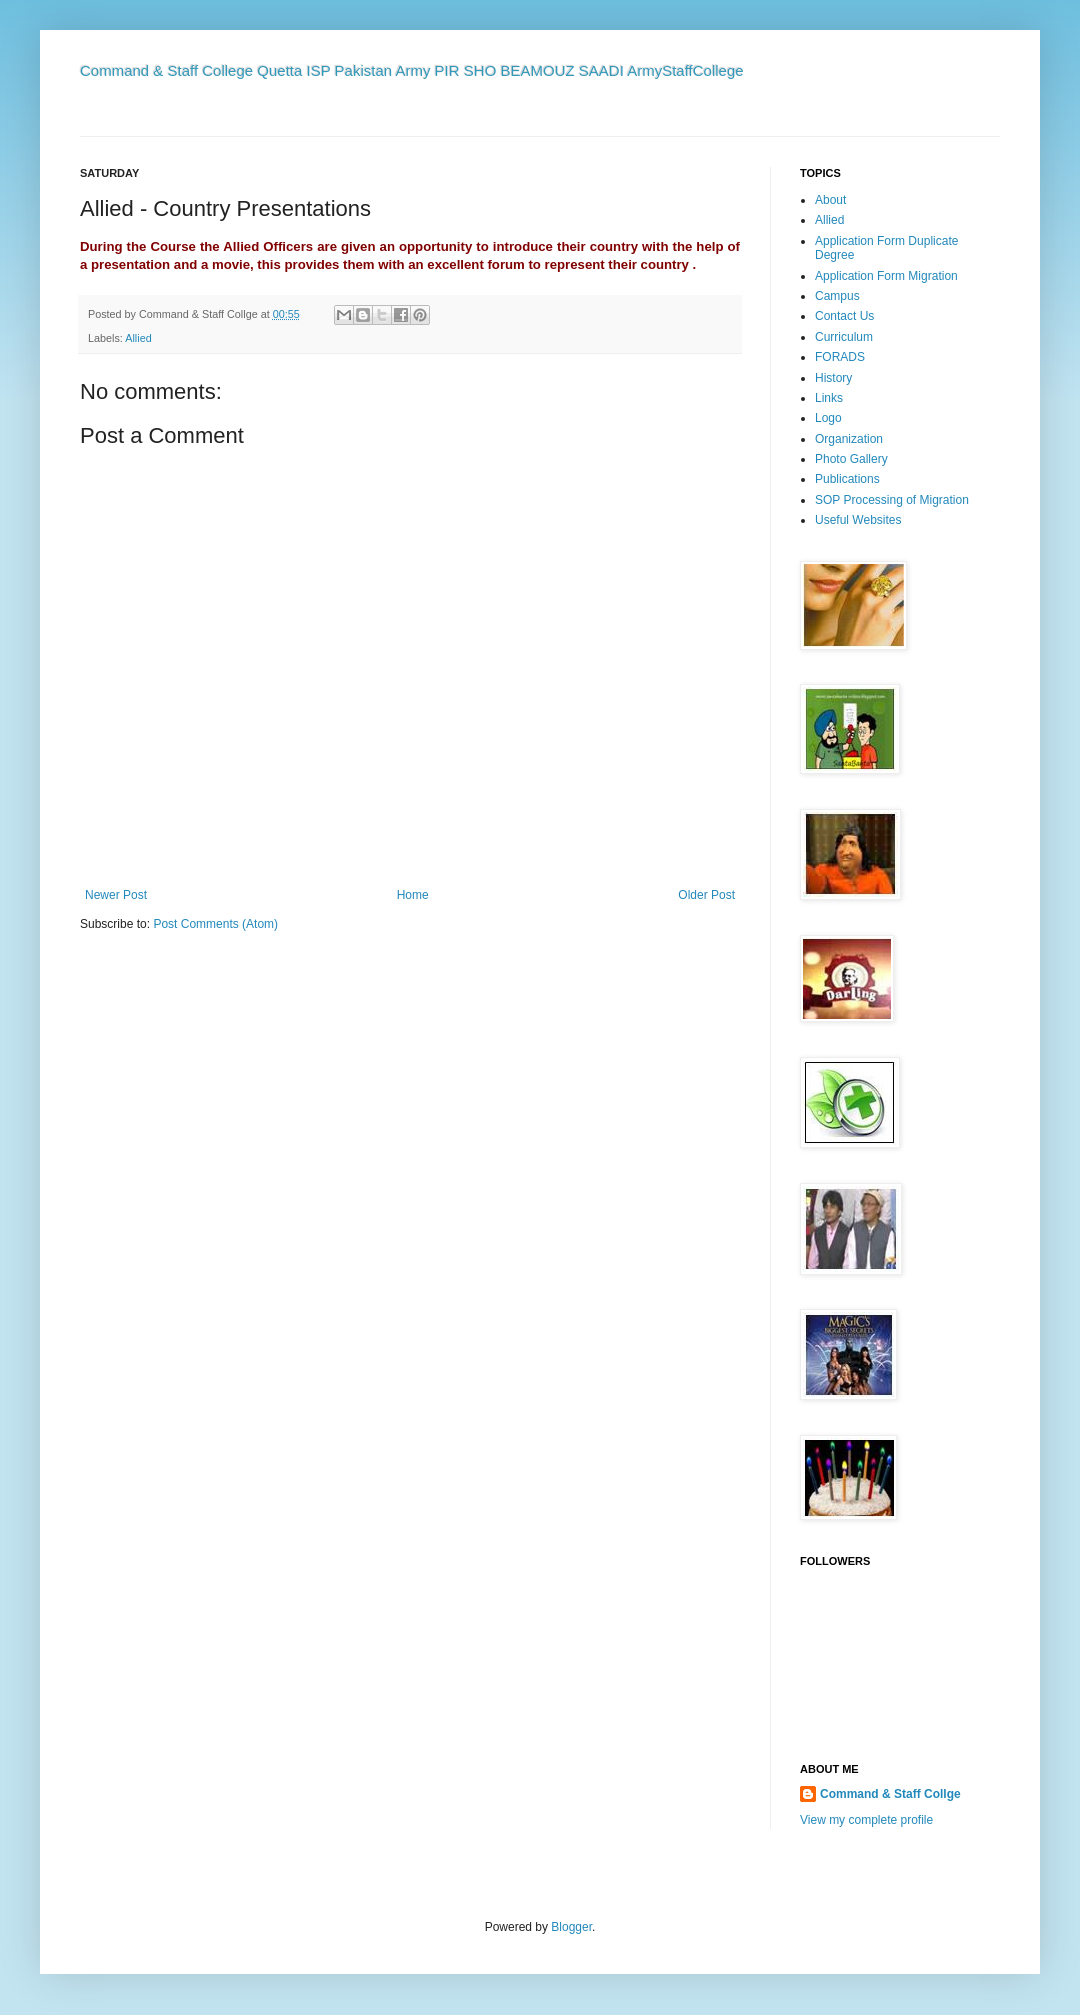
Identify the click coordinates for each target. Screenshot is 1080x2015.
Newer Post (116, 895)
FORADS (840, 357)
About (830, 200)
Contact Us (844, 316)
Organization (849, 439)
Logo (828, 418)
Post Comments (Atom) (215, 924)
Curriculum (844, 337)
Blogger (571, 1927)
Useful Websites (858, 520)
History (833, 378)
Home (413, 895)
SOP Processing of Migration (892, 500)
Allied (138, 338)
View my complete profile (866, 1820)
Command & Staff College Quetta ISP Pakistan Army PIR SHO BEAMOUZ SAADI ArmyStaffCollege (412, 70)
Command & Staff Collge (890, 1794)
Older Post (706, 895)
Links (829, 398)
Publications (847, 479)
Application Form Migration (886, 276)
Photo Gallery (851, 459)
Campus (837, 296)
